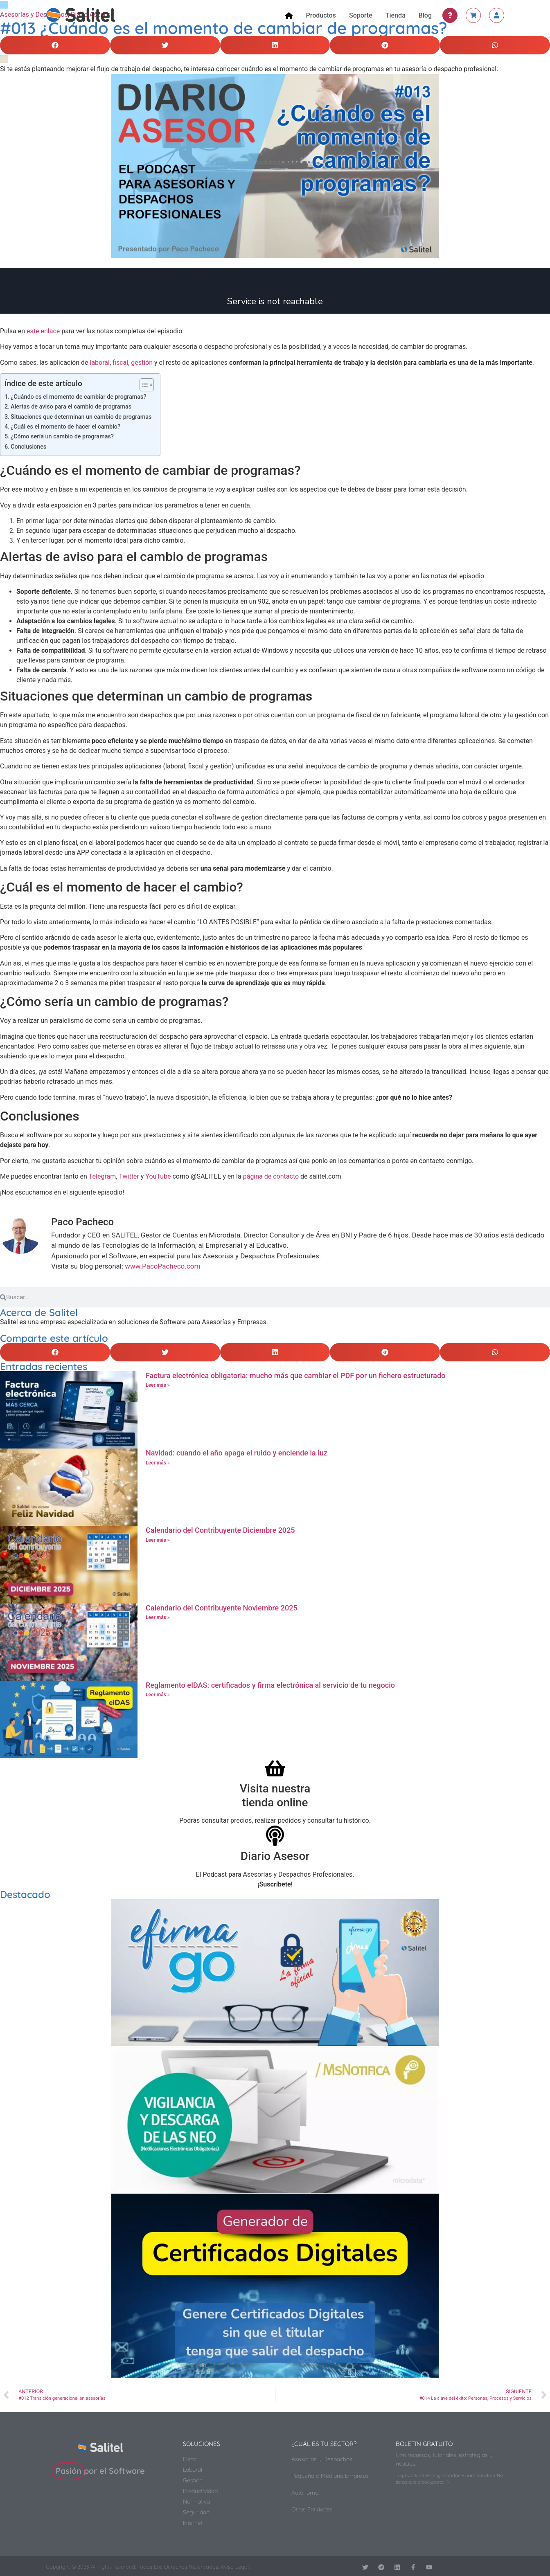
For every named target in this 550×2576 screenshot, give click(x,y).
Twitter (129, 1176)
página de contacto (271, 1176)
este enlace (43, 331)
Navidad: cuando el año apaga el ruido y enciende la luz (236, 1453)
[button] (55, 45)
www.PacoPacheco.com (162, 1266)
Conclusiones (28, 446)
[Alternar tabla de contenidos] (142, 385)
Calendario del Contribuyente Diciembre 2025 (220, 1530)
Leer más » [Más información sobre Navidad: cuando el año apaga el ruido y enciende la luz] (158, 1463)
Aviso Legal (235, 2566)
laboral (100, 362)
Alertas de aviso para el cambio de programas (71, 406)
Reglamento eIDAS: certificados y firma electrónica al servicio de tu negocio (270, 1685)
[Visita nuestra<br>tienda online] (275, 1768)
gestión (142, 362)
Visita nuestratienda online (275, 1795)
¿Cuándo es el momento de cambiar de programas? (78, 396)
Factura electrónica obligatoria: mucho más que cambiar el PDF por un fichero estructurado (295, 1375)
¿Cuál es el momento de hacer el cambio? (65, 426)
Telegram (102, 1176)
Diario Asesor (275, 1856)
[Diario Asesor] (275, 1836)
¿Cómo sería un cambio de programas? (62, 436)
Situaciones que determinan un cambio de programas (81, 416)
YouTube (158, 1176)
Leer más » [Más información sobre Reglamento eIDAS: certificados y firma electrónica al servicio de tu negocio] (158, 1695)
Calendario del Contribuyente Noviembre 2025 (222, 1608)
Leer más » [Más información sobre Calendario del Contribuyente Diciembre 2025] (158, 1540)
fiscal (120, 362)
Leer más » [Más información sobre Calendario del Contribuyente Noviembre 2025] (158, 1617)
